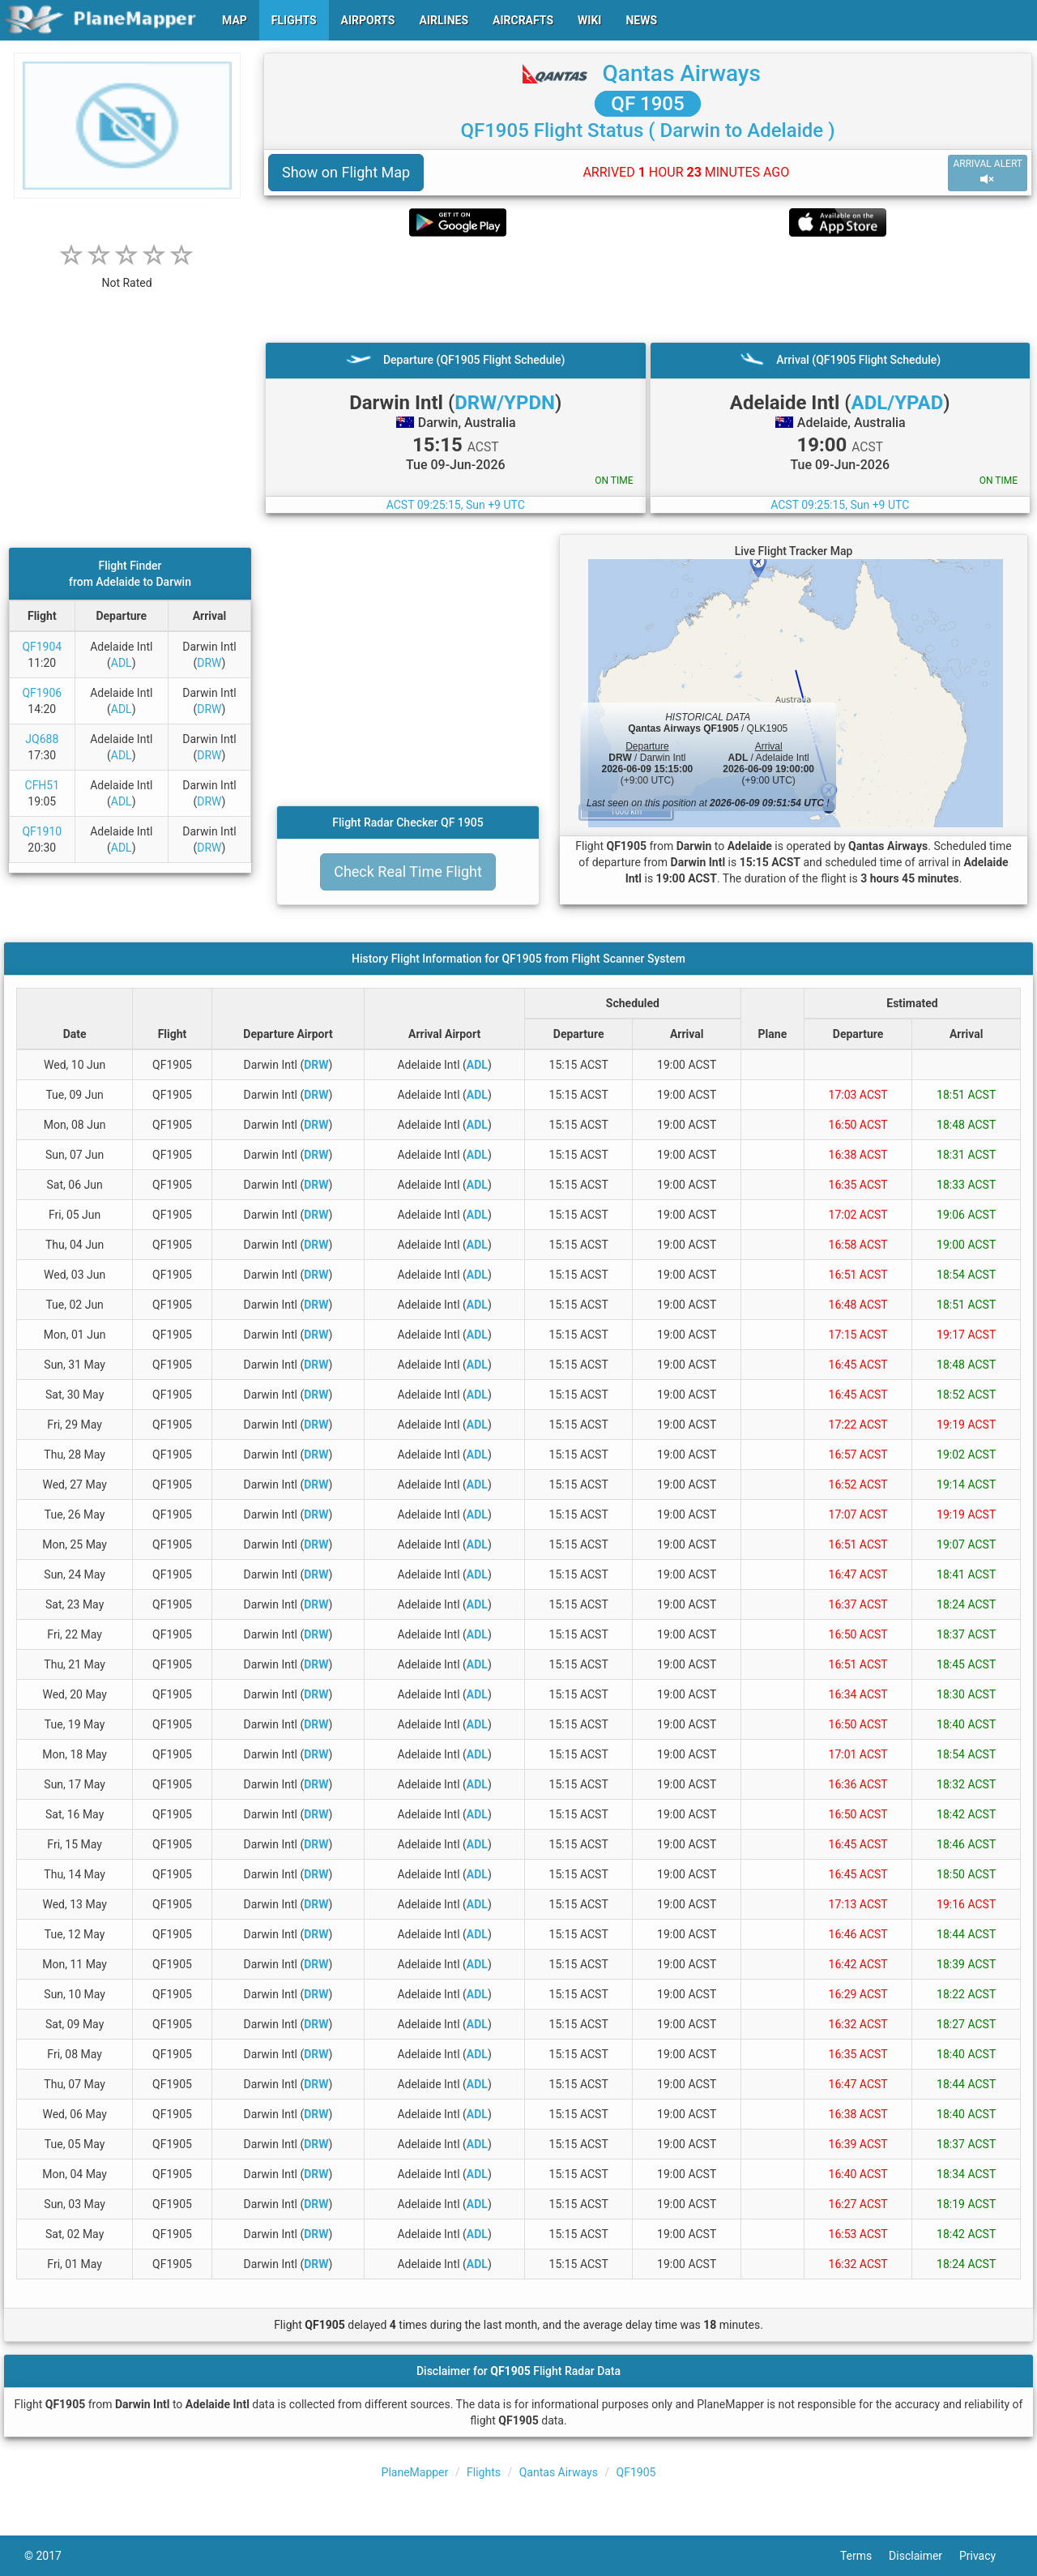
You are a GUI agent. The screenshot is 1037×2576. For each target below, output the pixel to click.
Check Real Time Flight (408, 871)
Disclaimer (924, 2555)
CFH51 (42, 785)
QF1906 (42, 692)
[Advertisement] (647, 289)
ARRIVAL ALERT (987, 172)
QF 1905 (647, 103)
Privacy (986, 2555)
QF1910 (42, 831)
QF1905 (636, 2472)
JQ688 (41, 739)
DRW (209, 662)
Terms (864, 2555)
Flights (484, 2472)
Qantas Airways (682, 73)
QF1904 (42, 646)
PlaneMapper (415, 2472)
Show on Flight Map (346, 172)
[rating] (127, 274)
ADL (121, 662)
